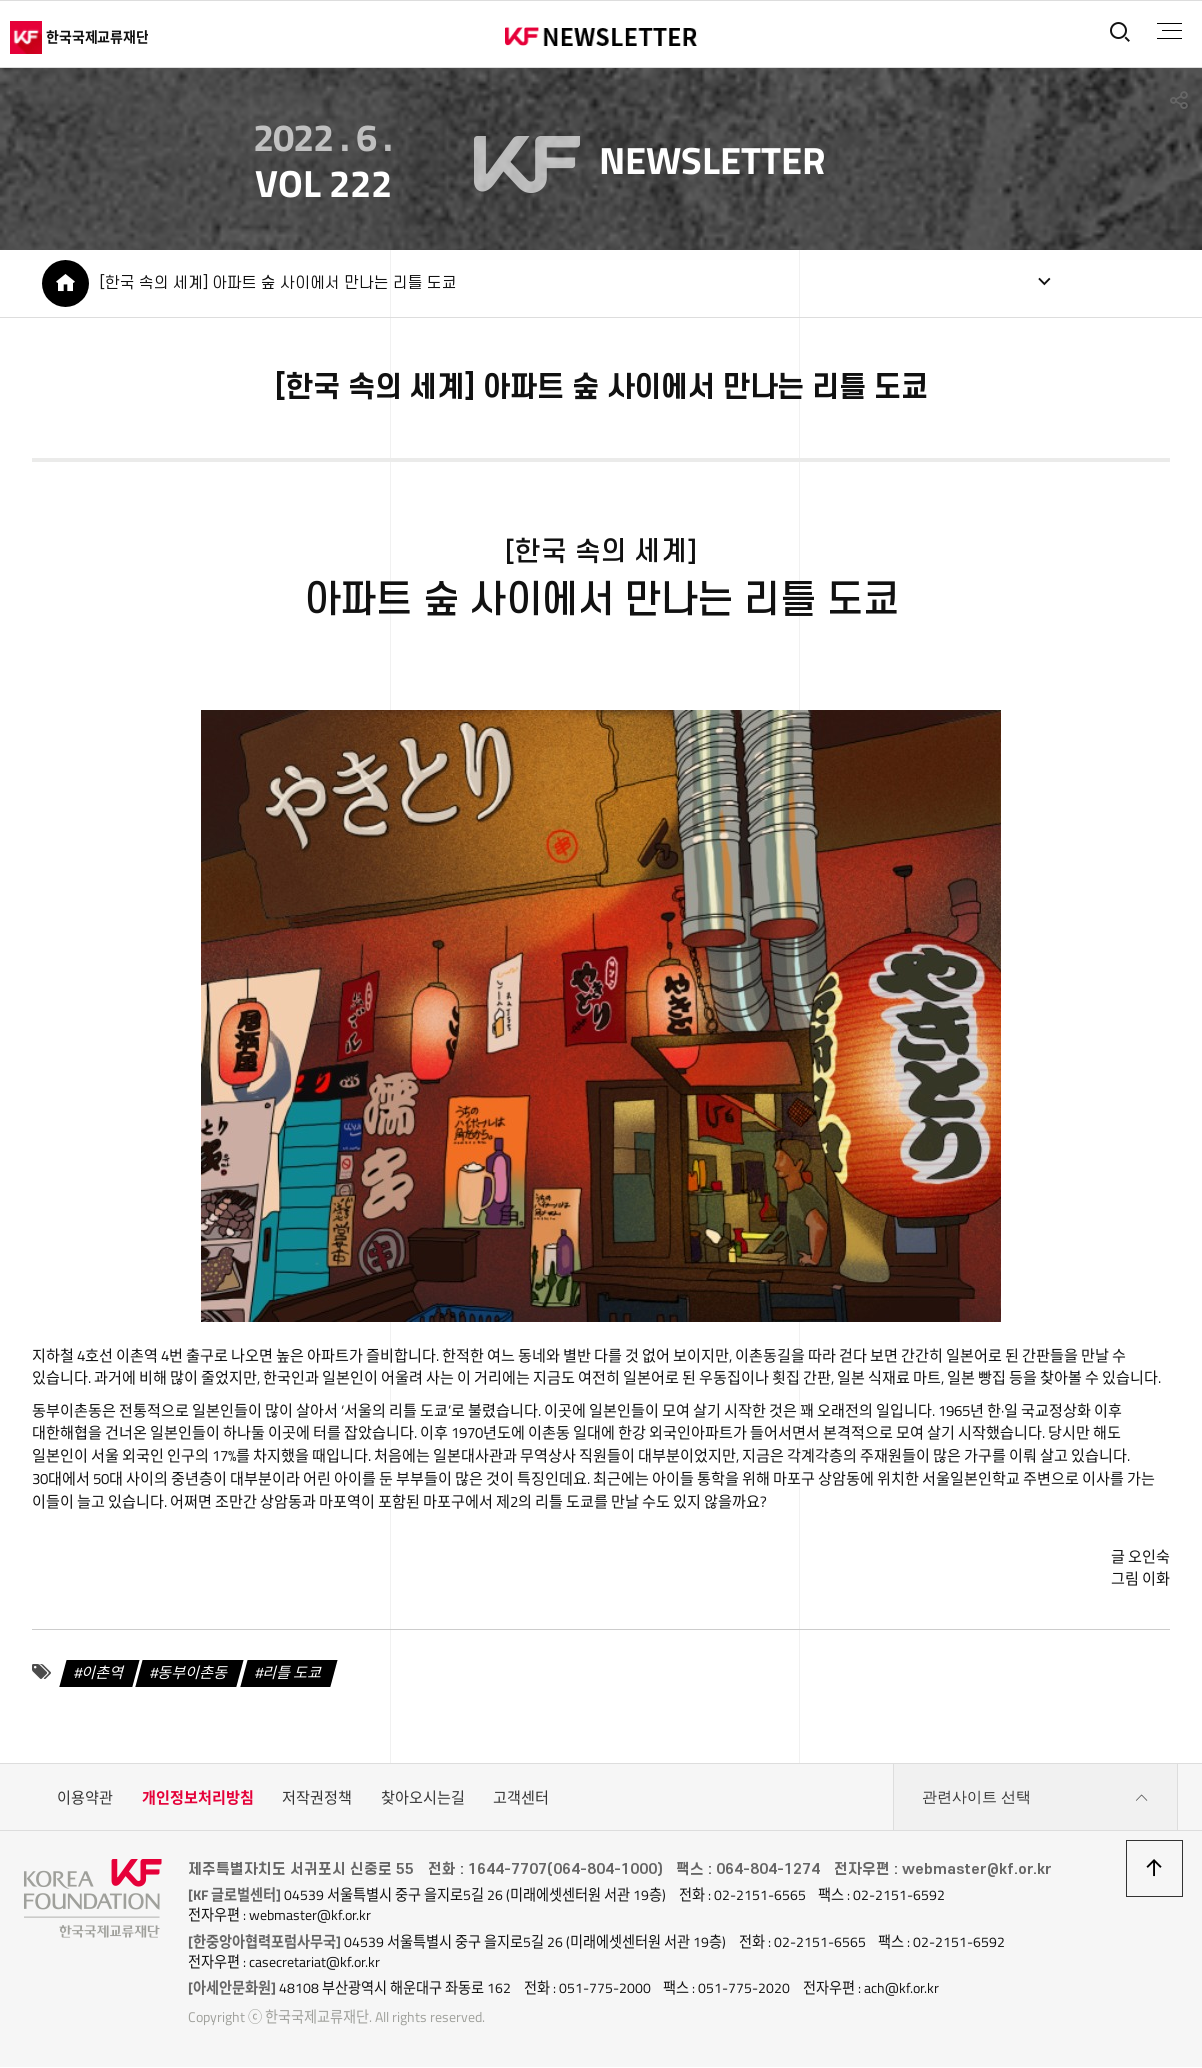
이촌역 (102, 1673)
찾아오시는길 (423, 1798)
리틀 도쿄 (292, 1673)
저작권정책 (317, 1798)
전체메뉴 (1168, 31)
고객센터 (521, 1798)
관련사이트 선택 (1035, 1799)
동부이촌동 (193, 1673)
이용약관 (85, 1798)
